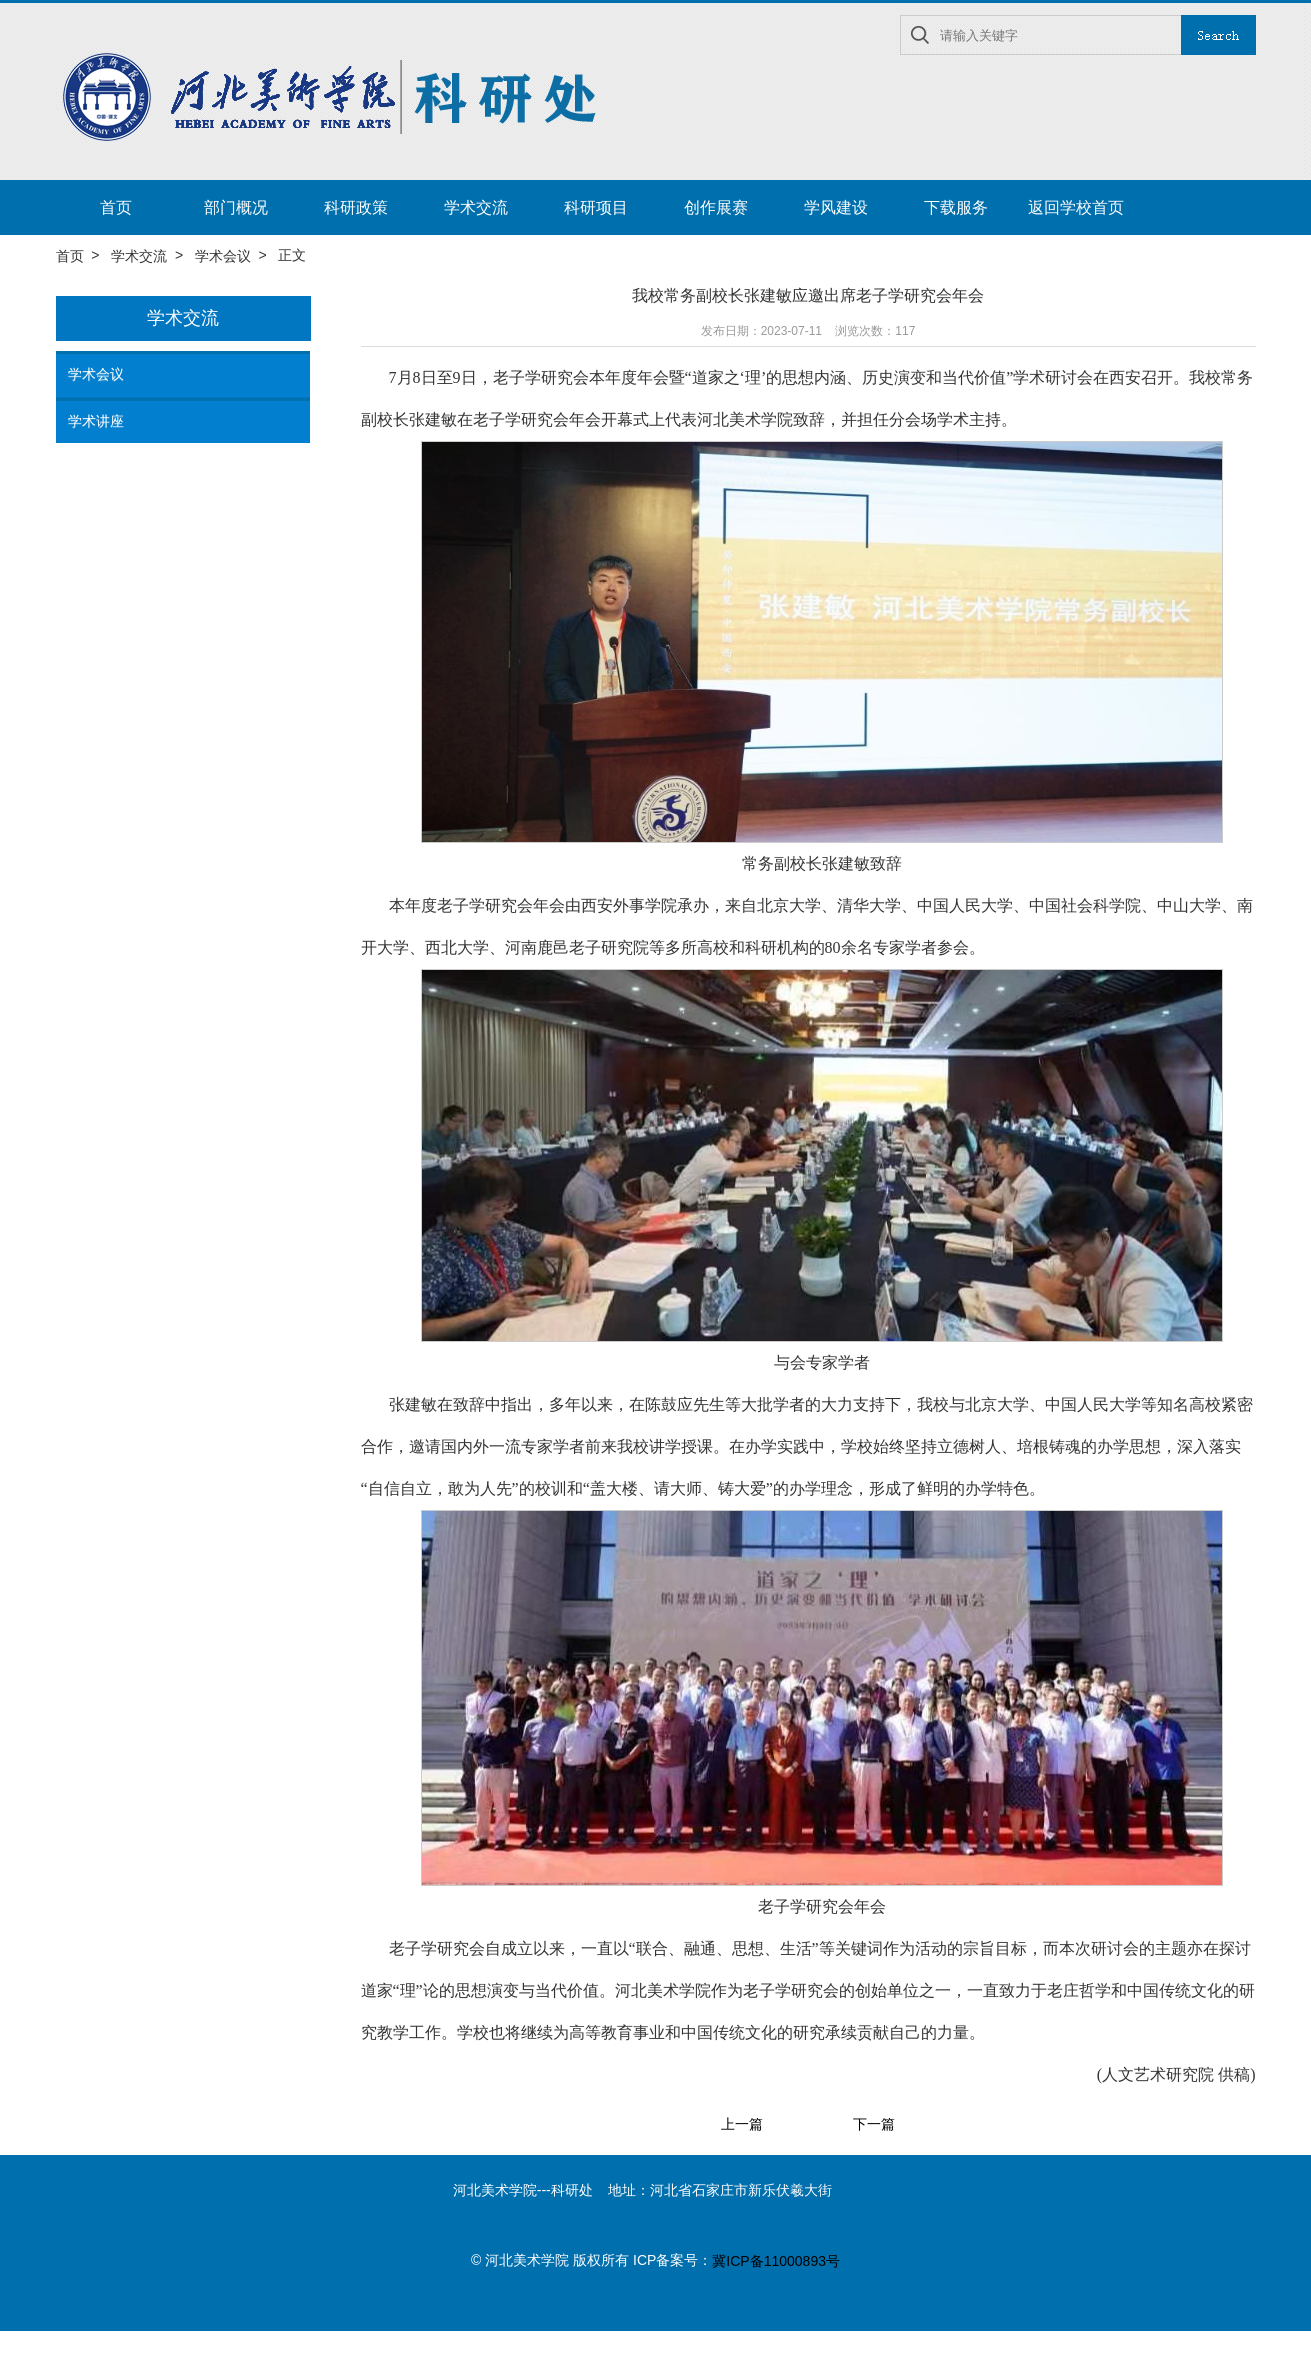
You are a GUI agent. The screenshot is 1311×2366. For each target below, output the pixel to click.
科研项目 (596, 207)
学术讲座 (96, 421)
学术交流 (476, 207)
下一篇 (874, 2125)
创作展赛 (716, 207)
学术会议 (223, 256)
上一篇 (742, 2125)
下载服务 (956, 207)
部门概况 (236, 207)
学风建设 (836, 207)
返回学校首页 (1076, 207)
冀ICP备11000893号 (776, 2261)
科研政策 (356, 207)
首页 (116, 207)
